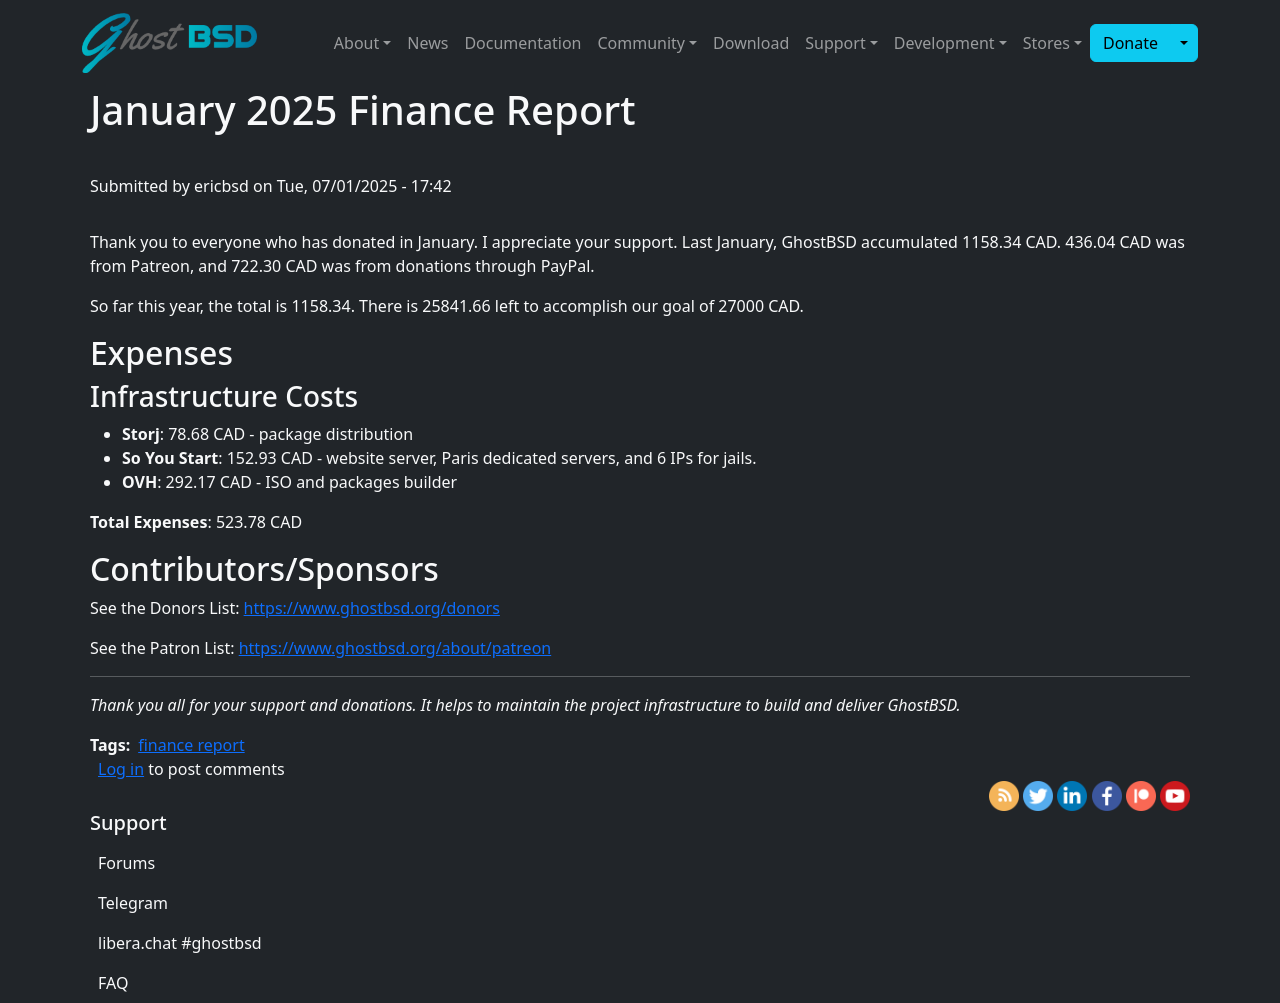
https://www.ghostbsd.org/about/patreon (395, 648)
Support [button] (835, 43)
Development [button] (944, 43)
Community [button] (641, 43)
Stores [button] (1046, 43)
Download (751, 43)
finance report (191, 745)
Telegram (133, 903)
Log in (121, 769)
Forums (126, 863)
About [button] (356, 43)
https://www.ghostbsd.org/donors (372, 608)
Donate (1130, 43)
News (427, 43)
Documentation (522, 43)
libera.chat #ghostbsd (180, 943)
